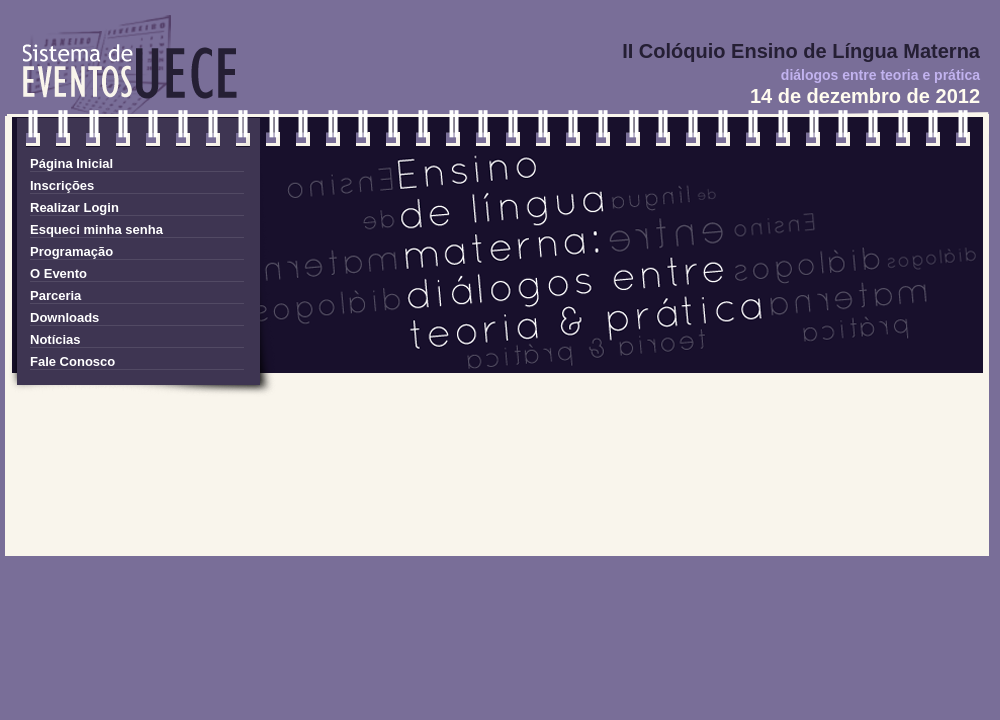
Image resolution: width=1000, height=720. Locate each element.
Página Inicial (71, 163)
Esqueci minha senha (96, 229)
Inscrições (62, 185)
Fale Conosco (72, 361)
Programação (71, 251)
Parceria (55, 295)
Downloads (64, 317)
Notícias (55, 339)
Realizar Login (74, 207)
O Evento (58, 273)
